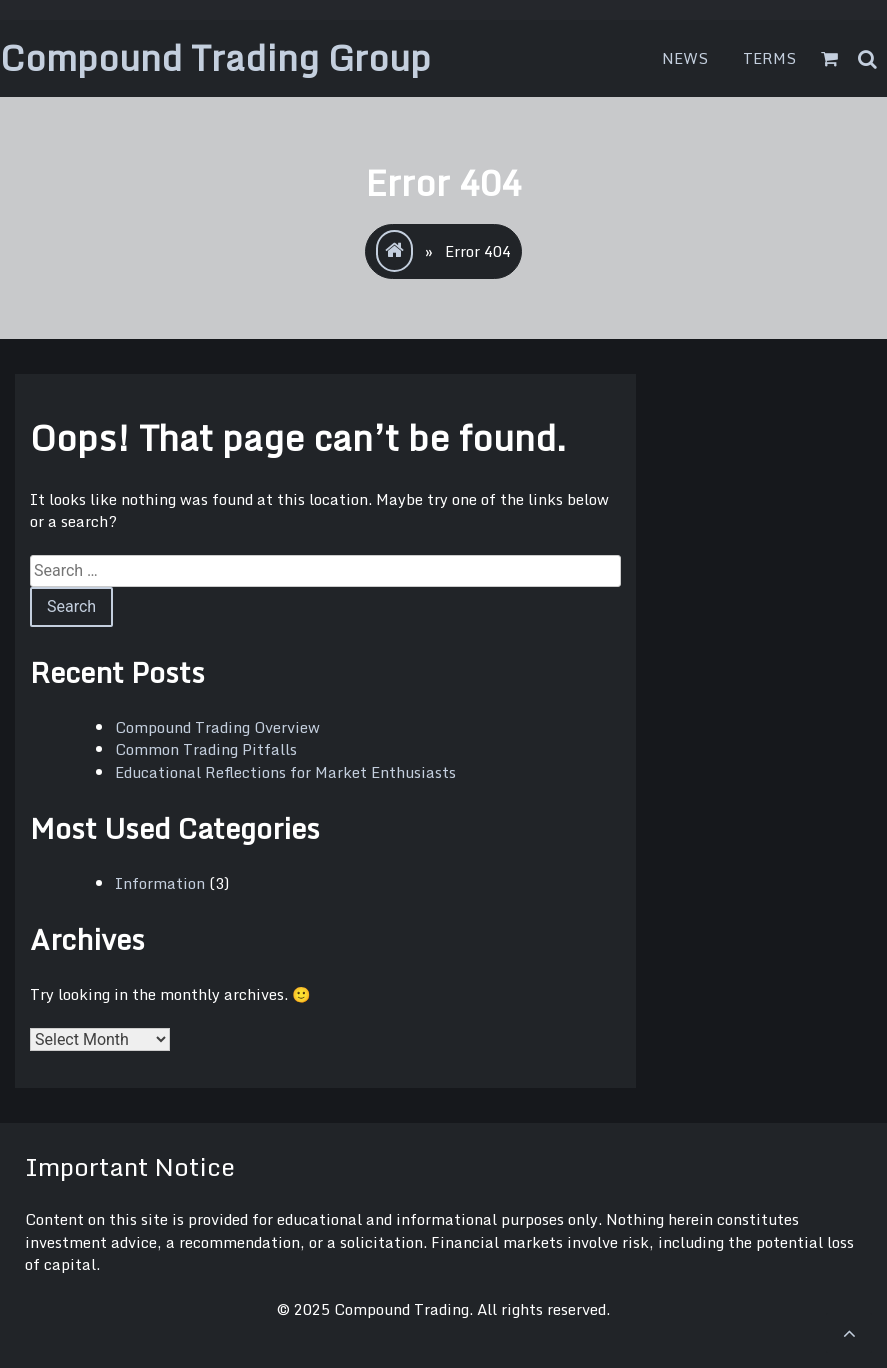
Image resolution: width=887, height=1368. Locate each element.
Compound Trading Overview (217, 727)
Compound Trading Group (215, 57)
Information (160, 883)
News (685, 58)
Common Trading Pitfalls (206, 749)
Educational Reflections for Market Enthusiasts (285, 772)
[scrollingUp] (849, 1333)
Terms (770, 58)
